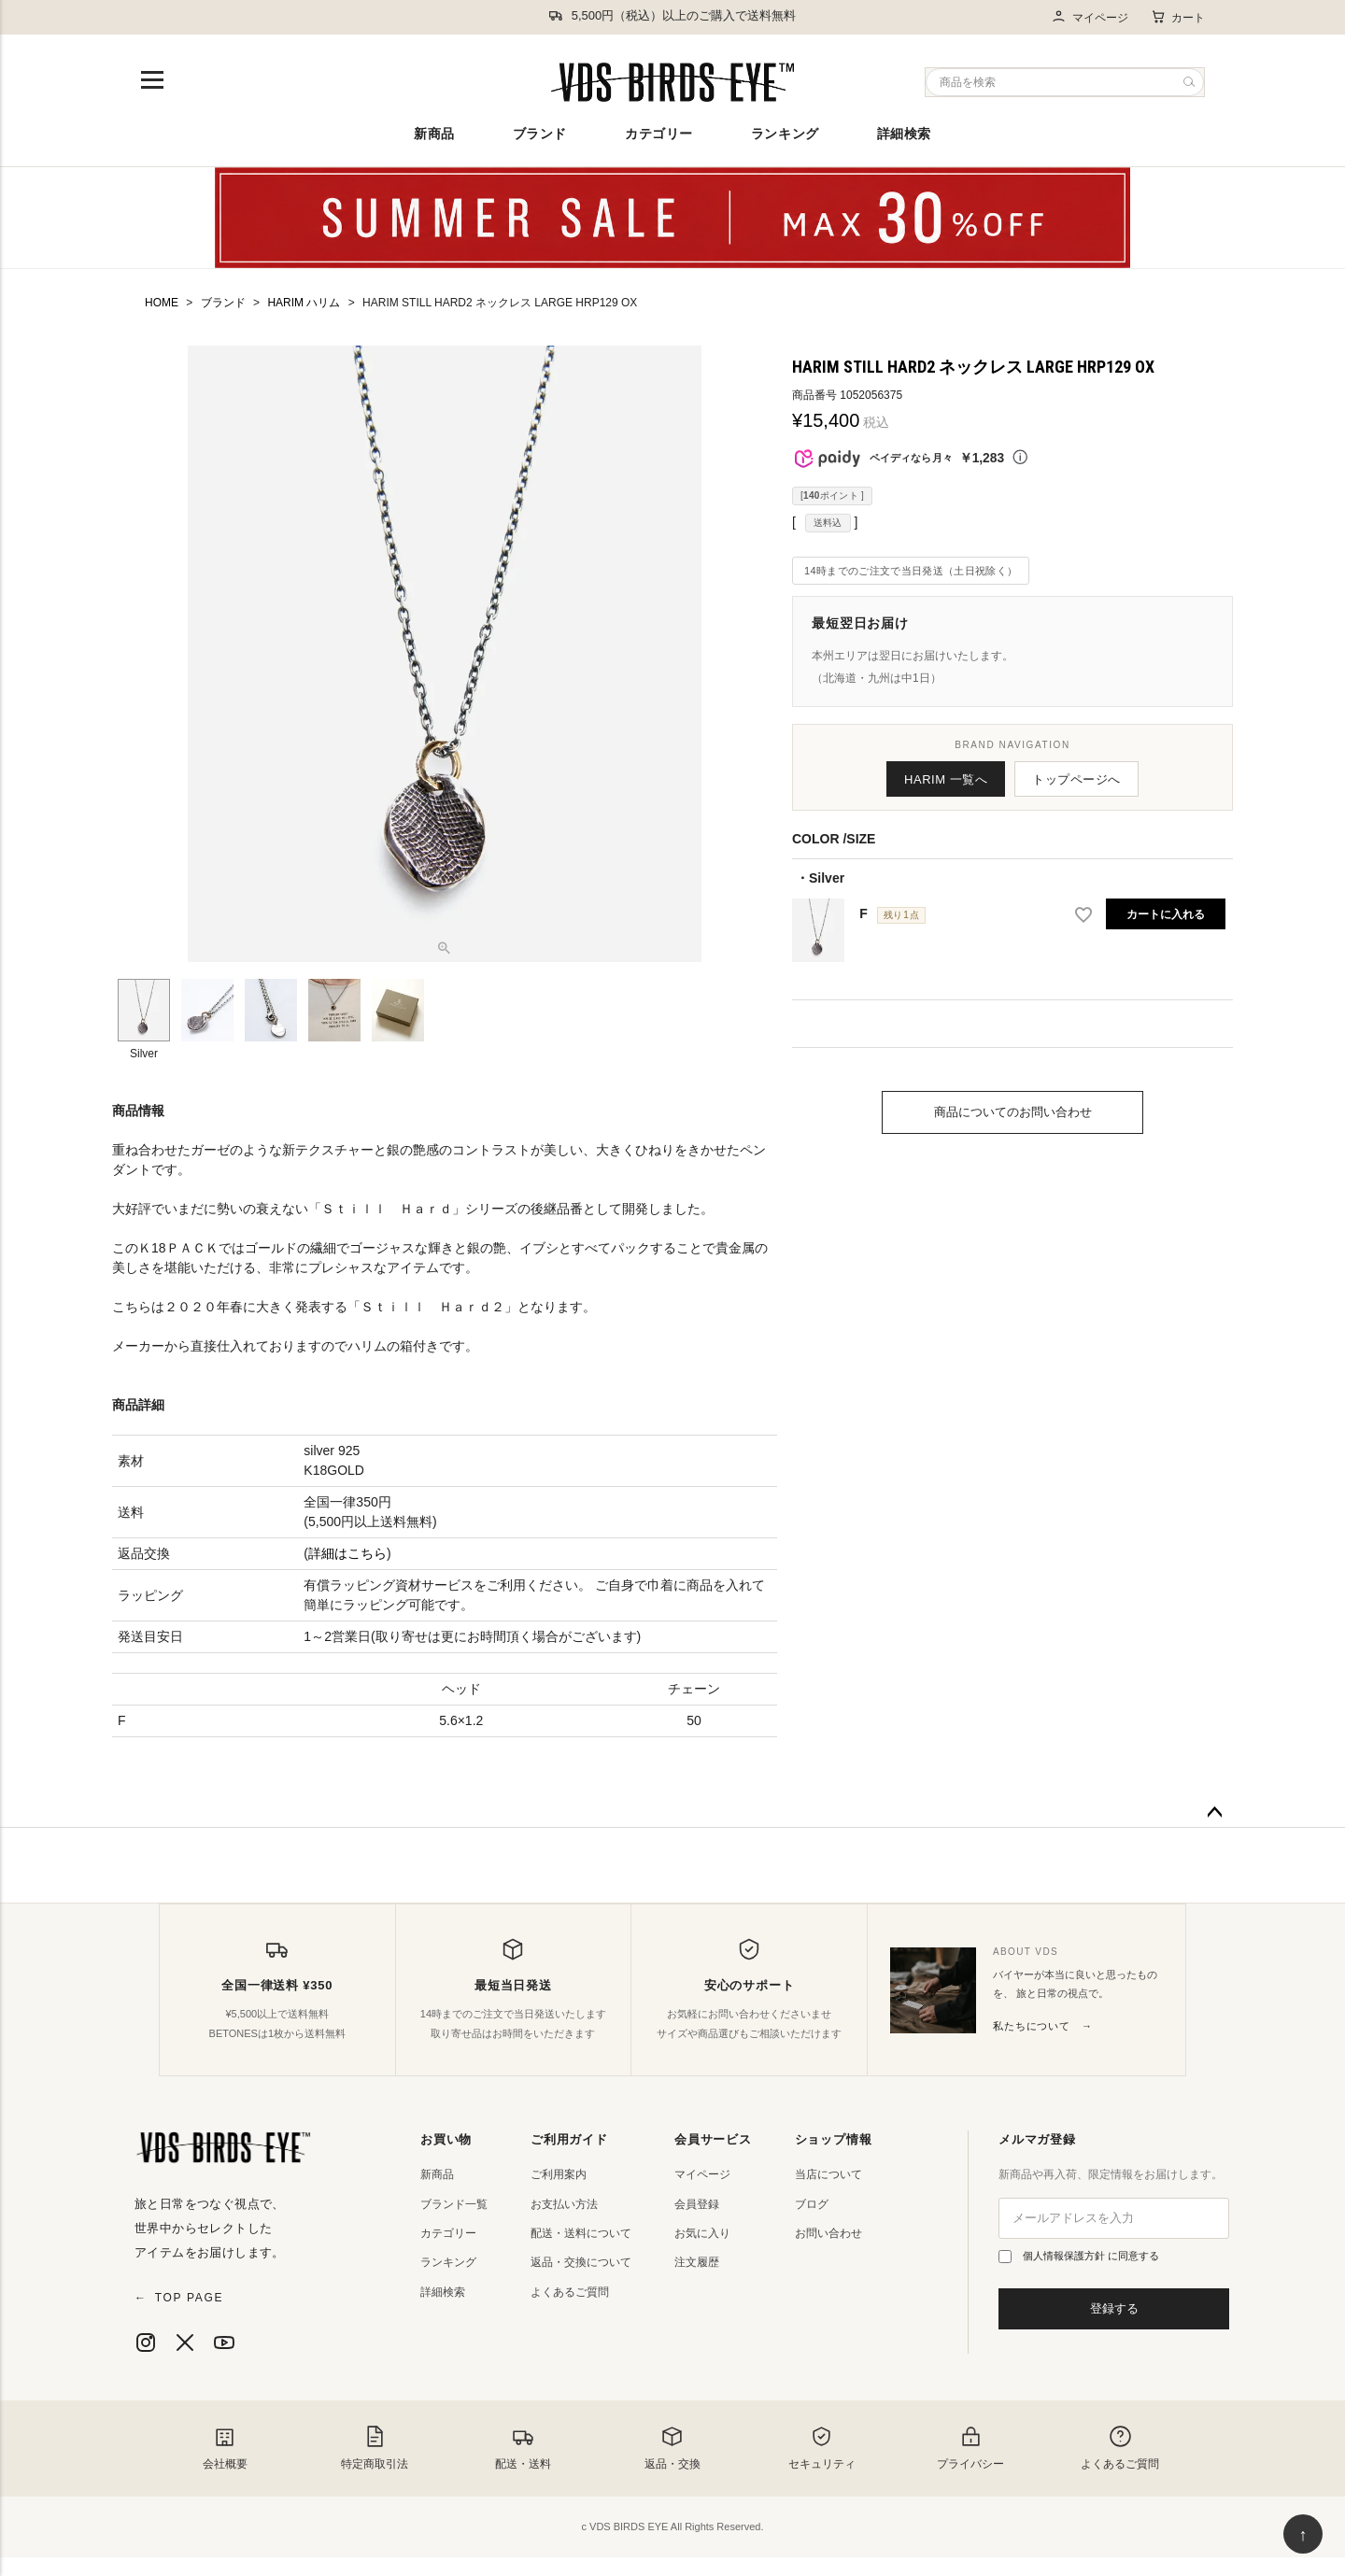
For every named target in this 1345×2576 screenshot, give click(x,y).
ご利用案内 (559, 2174)
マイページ (1089, 17)
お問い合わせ (828, 2233)
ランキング (785, 133)
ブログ (811, 2204)
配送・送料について (581, 2233)
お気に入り (702, 2233)
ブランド (540, 133)
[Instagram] (145, 2342)
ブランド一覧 (454, 2204)
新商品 (434, 133)
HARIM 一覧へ (945, 779)
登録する (1114, 2308)
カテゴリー (659, 133)
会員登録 (696, 2204)
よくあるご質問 (570, 2292)
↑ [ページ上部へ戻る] (1303, 2535)
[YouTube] (224, 2342)
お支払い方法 (564, 2204)
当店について (828, 2174)
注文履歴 (696, 2262)
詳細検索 (904, 133)
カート (1178, 16)
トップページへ (1076, 779)
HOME (161, 302)
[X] (185, 2342)
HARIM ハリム (303, 302)
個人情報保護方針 (1065, 2255)
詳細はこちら (347, 1553)
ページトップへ (1214, 1813)
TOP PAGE (178, 2297)
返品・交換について (581, 2262)
